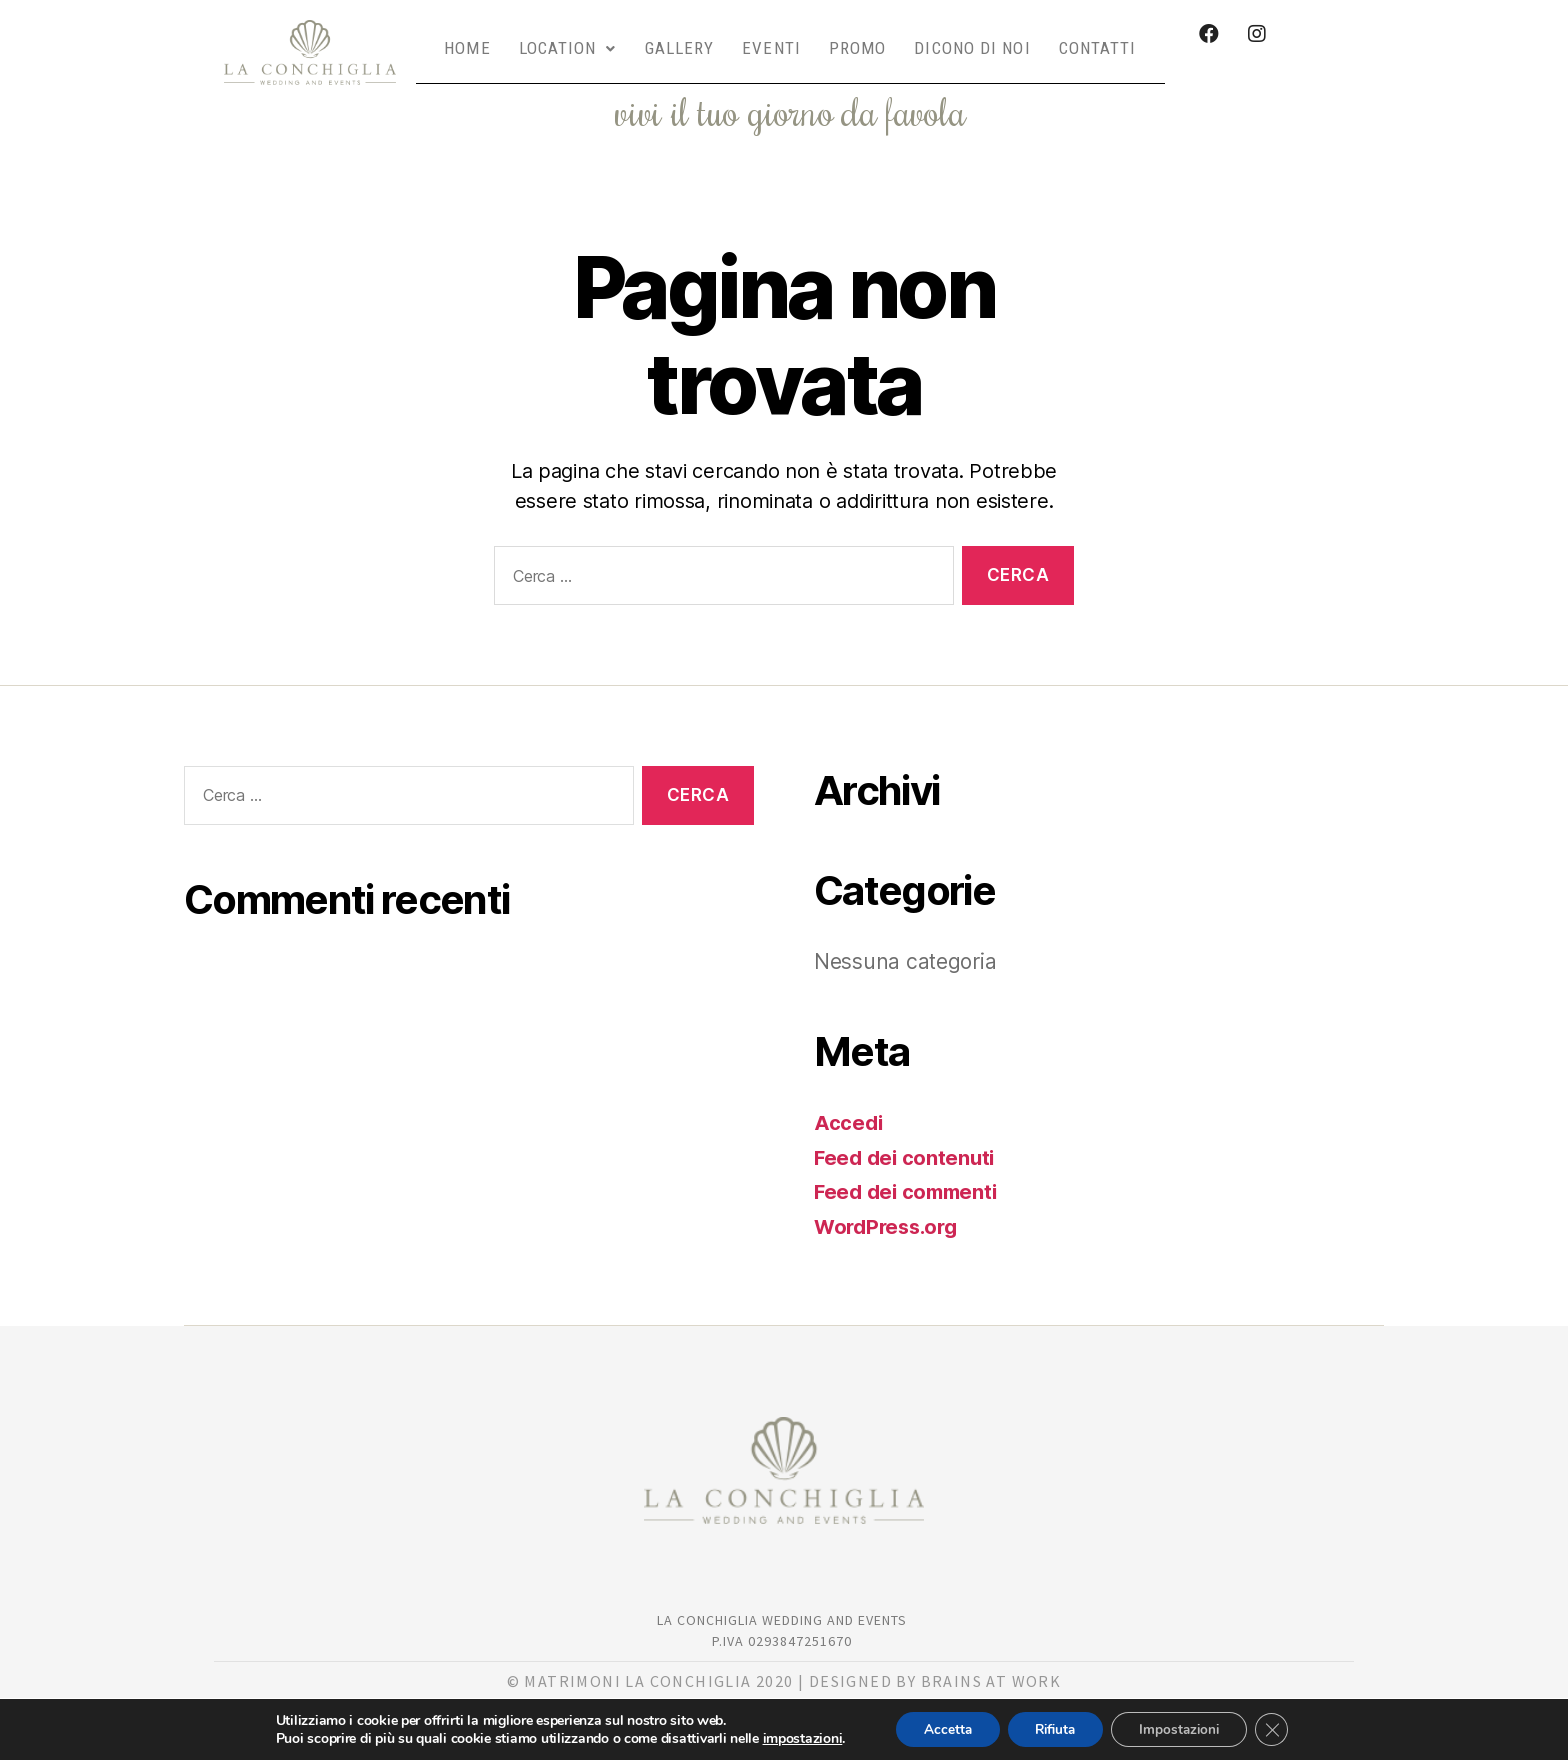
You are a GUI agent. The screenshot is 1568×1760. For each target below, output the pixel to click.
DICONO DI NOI (972, 37)
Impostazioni (1184, 1728)
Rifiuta (1053, 1728)
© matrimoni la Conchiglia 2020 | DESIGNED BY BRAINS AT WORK (784, 1659)
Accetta (938, 1728)
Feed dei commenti (909, 1169)
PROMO (858, 37)
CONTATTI (1098, 37)
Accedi (849, 1100)
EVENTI (771, 37)
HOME (467, 37)
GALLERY (680, 37)
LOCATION (568, 37)
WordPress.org (890, 1204)
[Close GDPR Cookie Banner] (1282, 1729)
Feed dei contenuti (907, 1135)
